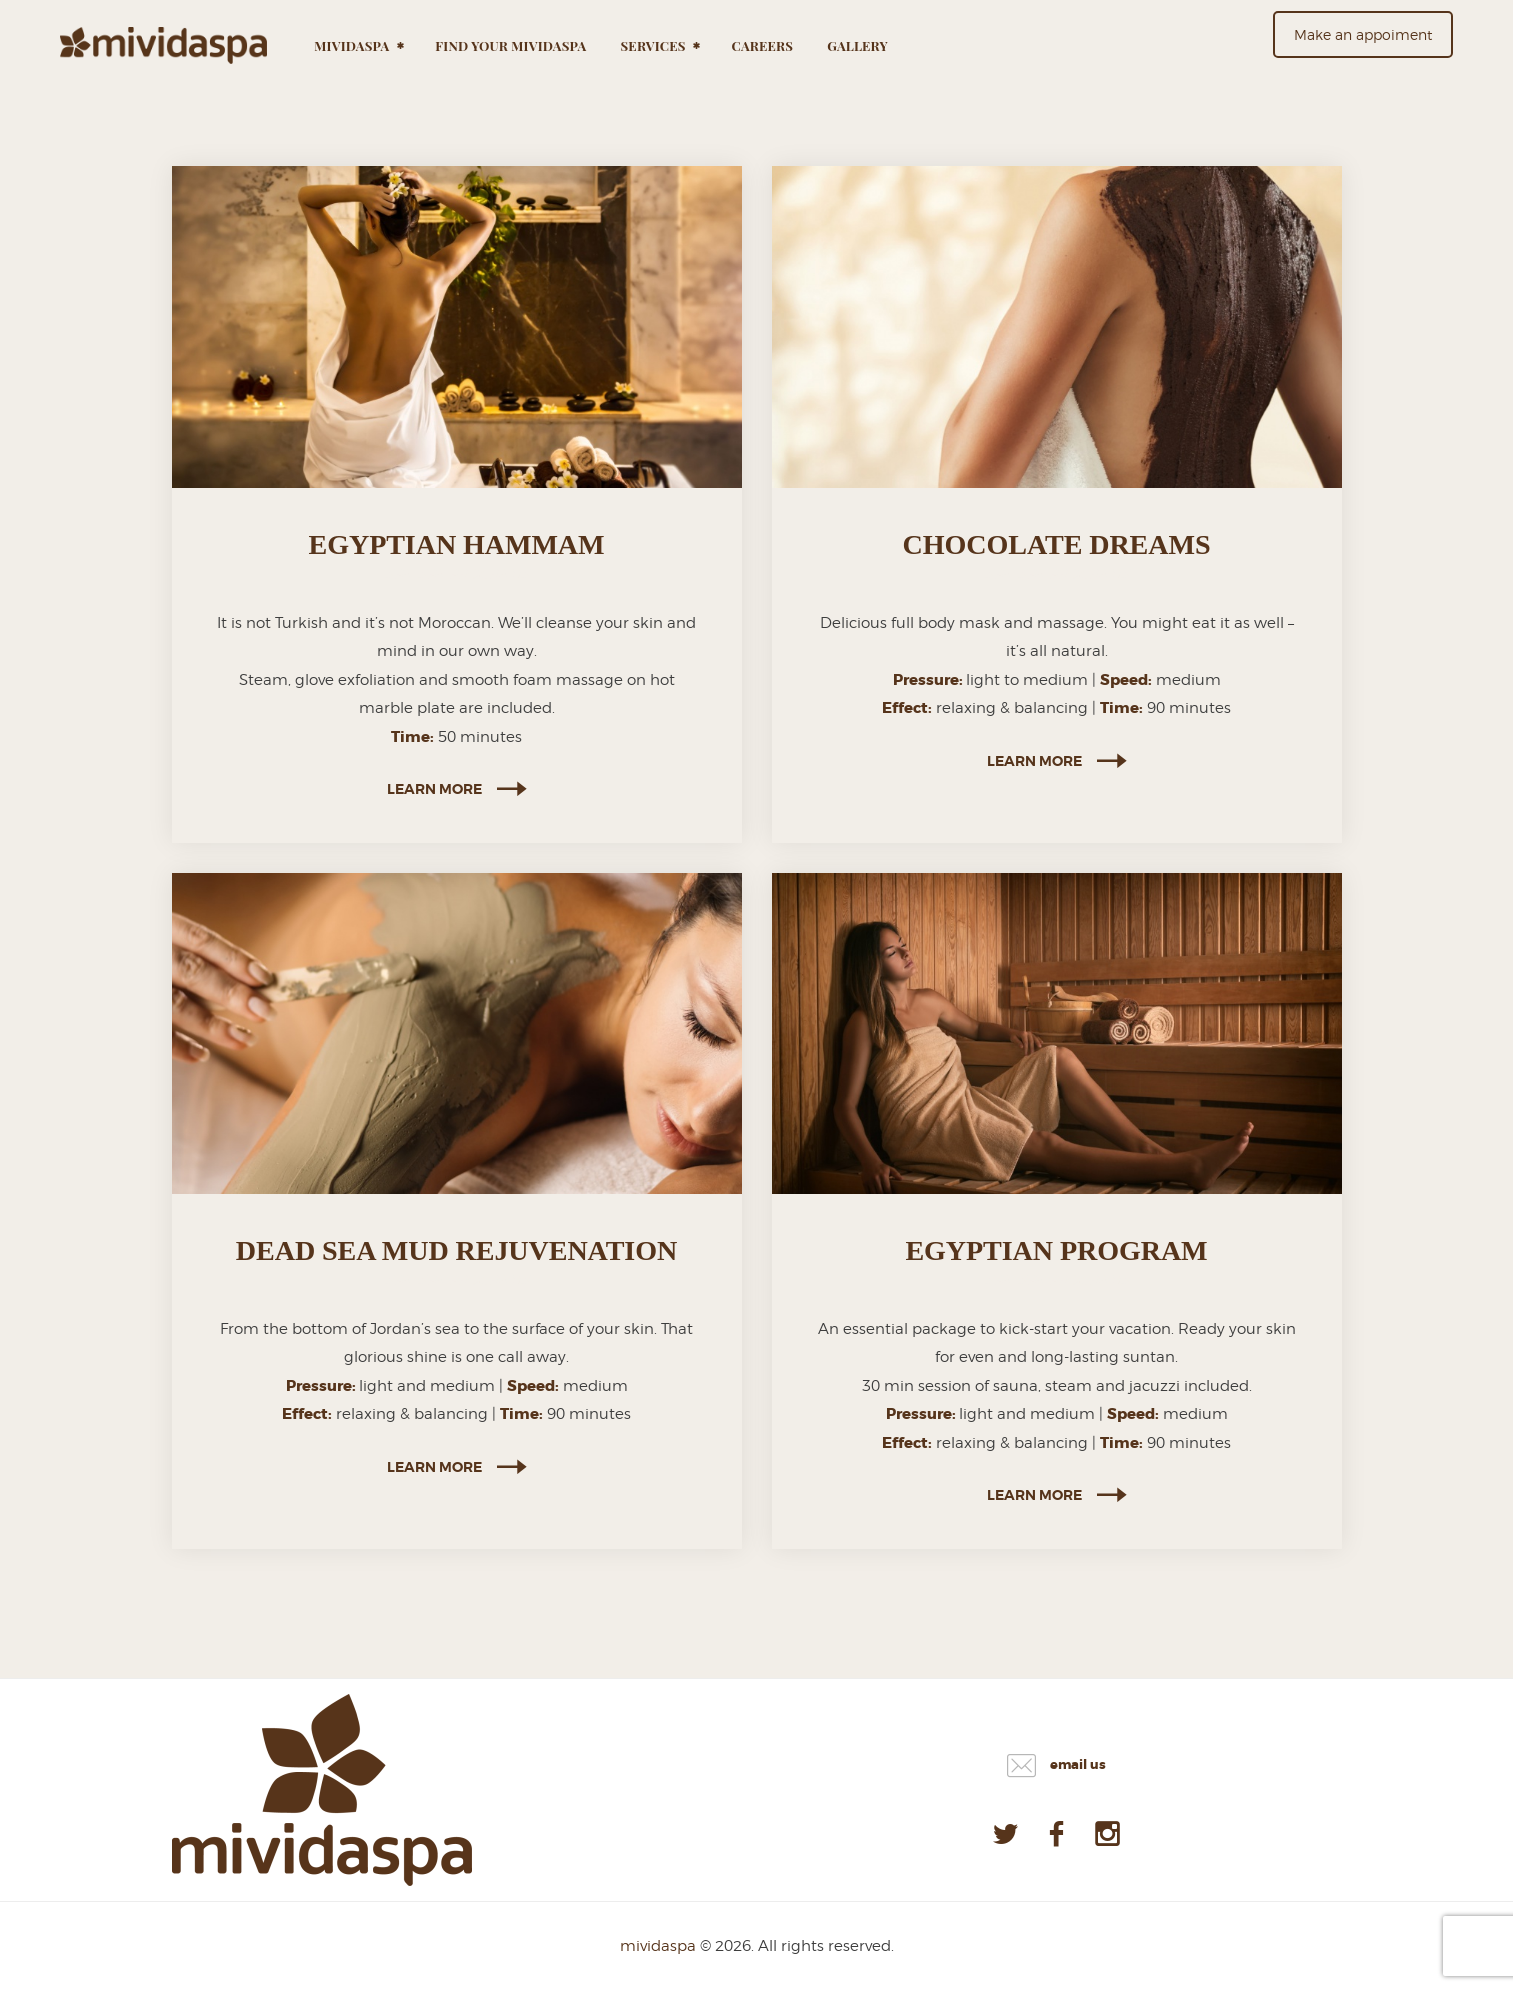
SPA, (401, 574)
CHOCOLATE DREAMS (1057, 544)
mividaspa (658, 1946)
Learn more (434, 789)
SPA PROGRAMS (473, 574)
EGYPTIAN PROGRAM (1056, 1250)
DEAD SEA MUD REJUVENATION (456, 1250)
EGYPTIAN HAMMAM (457, 544)
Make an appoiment (1363, 34)
